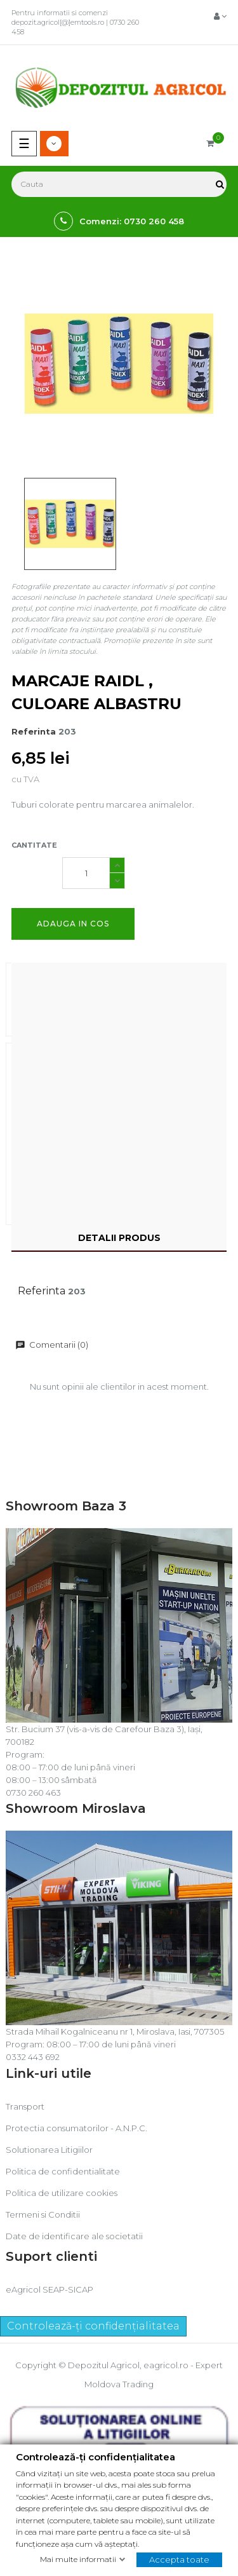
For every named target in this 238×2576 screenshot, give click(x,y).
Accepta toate (179, 2559)
